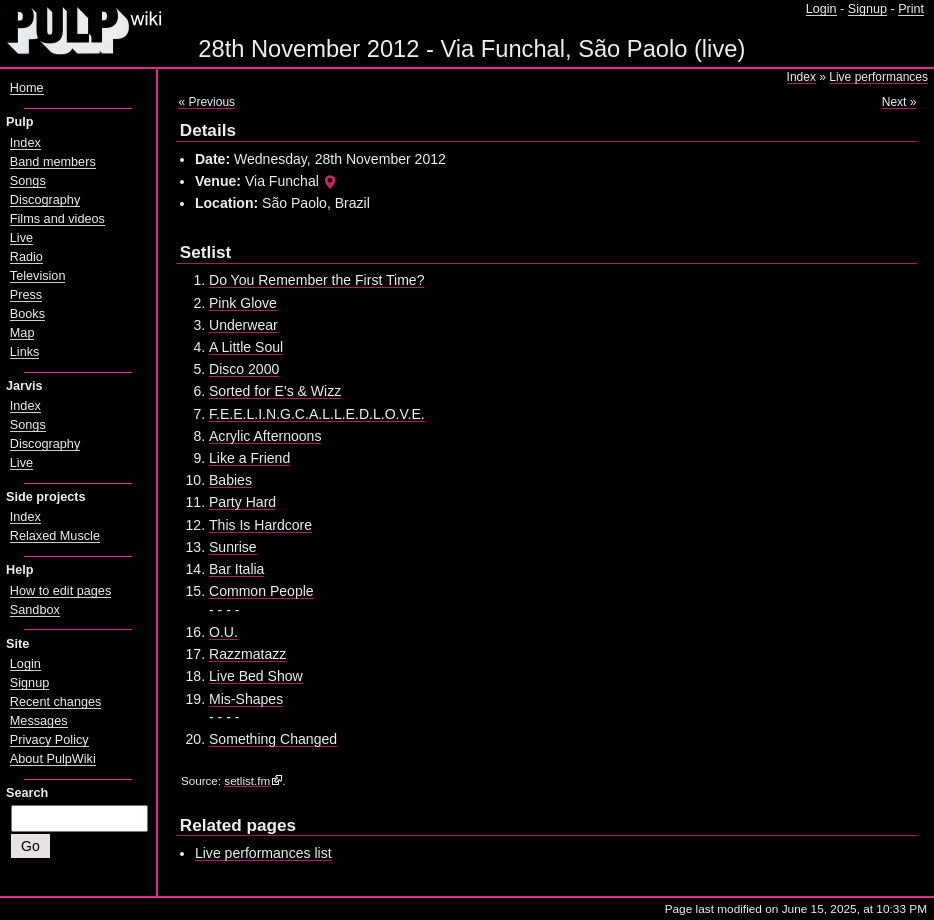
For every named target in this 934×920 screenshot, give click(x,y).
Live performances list (263, 853)
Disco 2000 (244, 369)
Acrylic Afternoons (265, 436)
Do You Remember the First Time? (316, 280)
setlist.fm (247, 780)
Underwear (243, 325)
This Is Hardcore (260, 525)
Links (25, 352)
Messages (39, 721)
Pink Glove (243, 303)
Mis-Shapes (246, 699)
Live (21, 238)
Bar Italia (236, 569)
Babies (230, 480)
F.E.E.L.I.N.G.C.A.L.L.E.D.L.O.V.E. (317, 414)
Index (801, 77)
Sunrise (233, 547)
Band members (53, 162)
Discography (45, 200)
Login (821, 9)
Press (26, 295)
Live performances (878, 77)
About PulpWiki (53, 759)
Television (38, 276)
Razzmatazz (247, 654)
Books (27, 314)
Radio (26, 257)
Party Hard (242, 502)
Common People (261, 591)
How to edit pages (60, 591)
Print (911, 9)
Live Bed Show (256, 676)
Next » (899, 102)
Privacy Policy (49, 740)
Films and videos (57, 219)
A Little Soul (246, 347)
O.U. (223, 632)
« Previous (206, 102)
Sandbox (35, 610)
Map (22, 333)
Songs (28, 181)
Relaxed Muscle (55, 536)
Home (27, 88)
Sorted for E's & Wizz (275, 391)
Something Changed (273, 739)
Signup (867, 9)
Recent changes (56, 702)
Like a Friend (249, 458)
